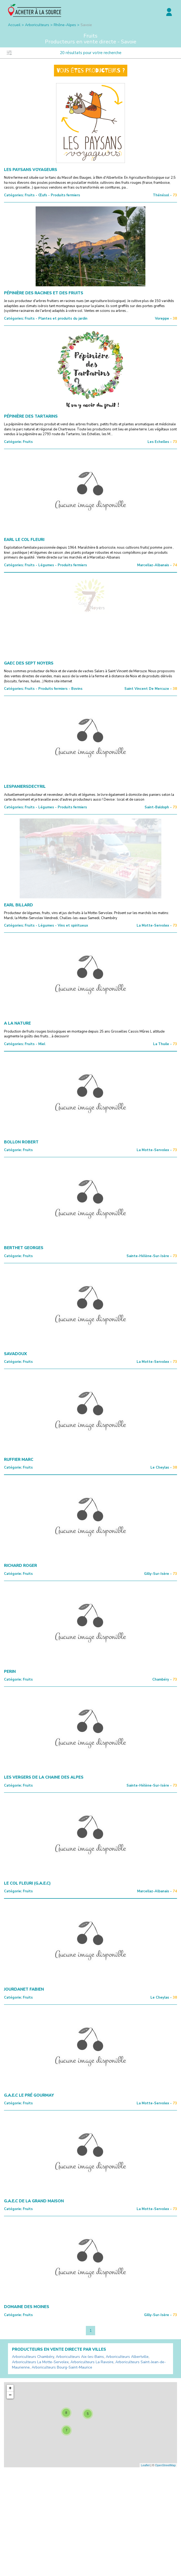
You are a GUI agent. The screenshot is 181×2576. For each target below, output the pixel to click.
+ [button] (10, 2388)
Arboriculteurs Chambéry (33, 2356)
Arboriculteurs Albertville (127, 2356)
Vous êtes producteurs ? (91, 70)
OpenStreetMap (165, 2465)
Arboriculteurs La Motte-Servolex (40, 2362)
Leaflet (145, 2465)
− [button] (10, 2395)
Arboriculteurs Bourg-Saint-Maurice (62, 2367)
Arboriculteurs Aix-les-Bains (80, 2356)
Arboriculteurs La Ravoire (91, 2362)
